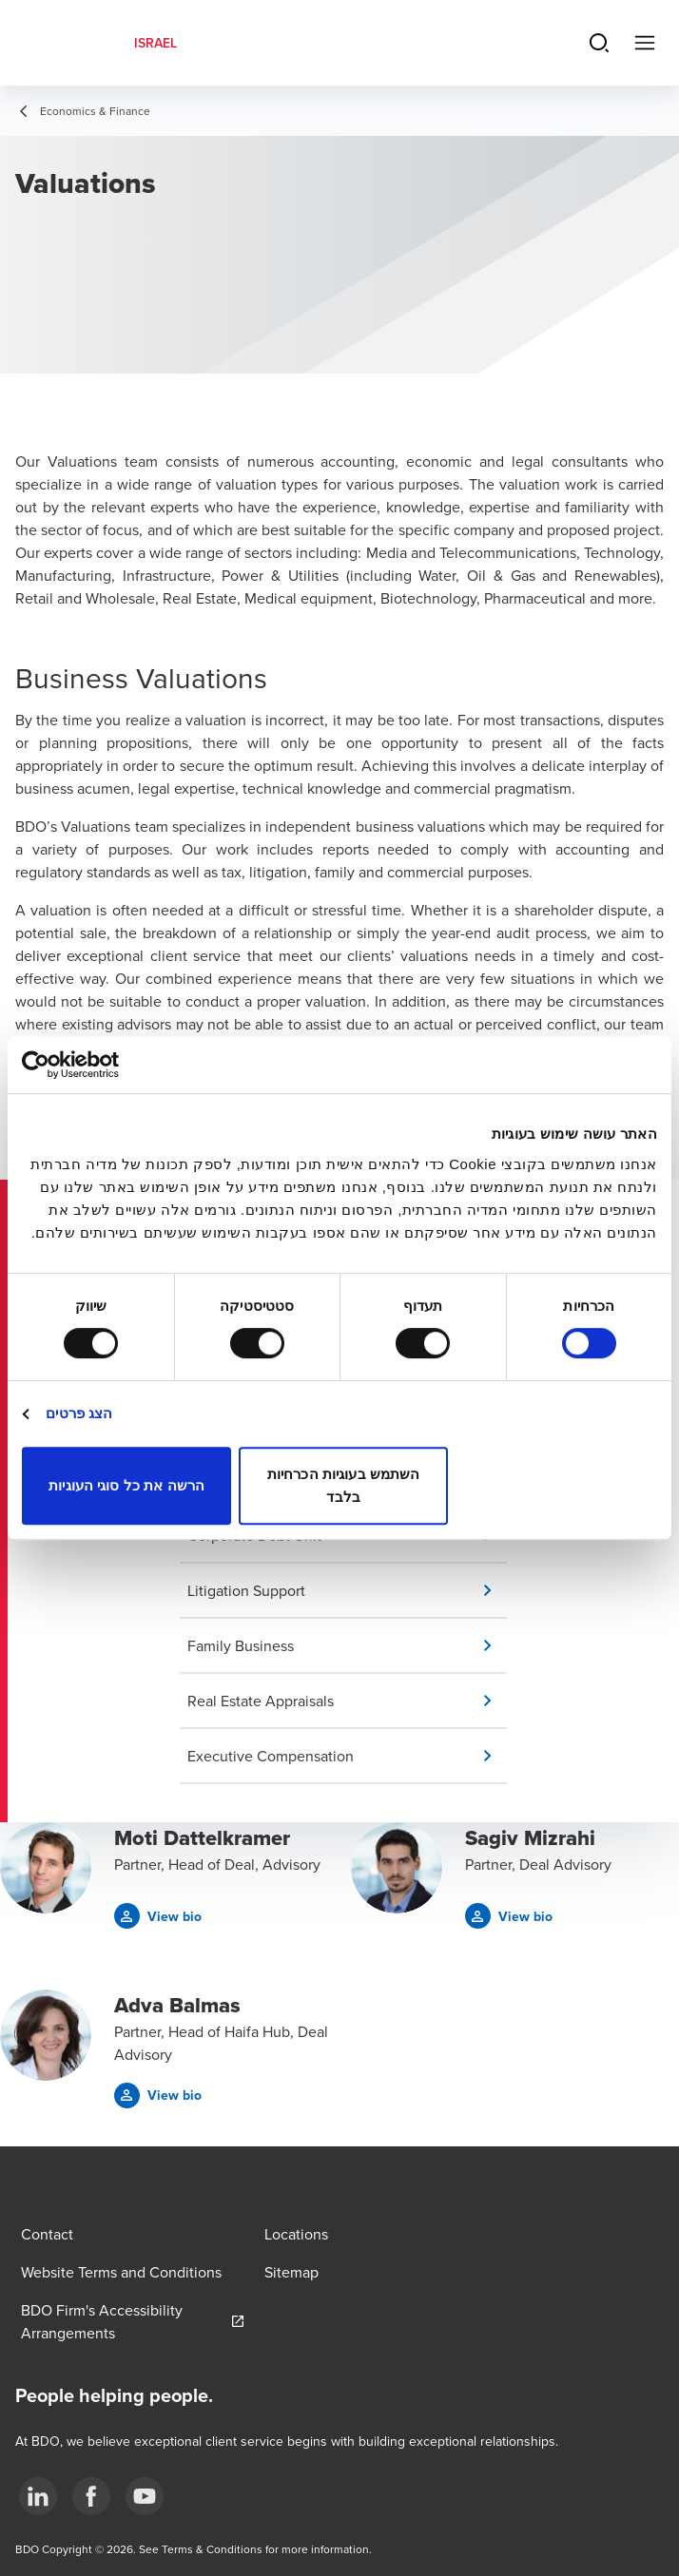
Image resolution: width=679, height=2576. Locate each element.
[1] (38, 2496)
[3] (144, 2496)
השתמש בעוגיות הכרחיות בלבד (343, 1485)
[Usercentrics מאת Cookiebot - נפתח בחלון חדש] (105, 1064)
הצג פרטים (79, 1413)
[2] (91, 2496)
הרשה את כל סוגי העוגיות (126, 1485)
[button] (347, 1590)
